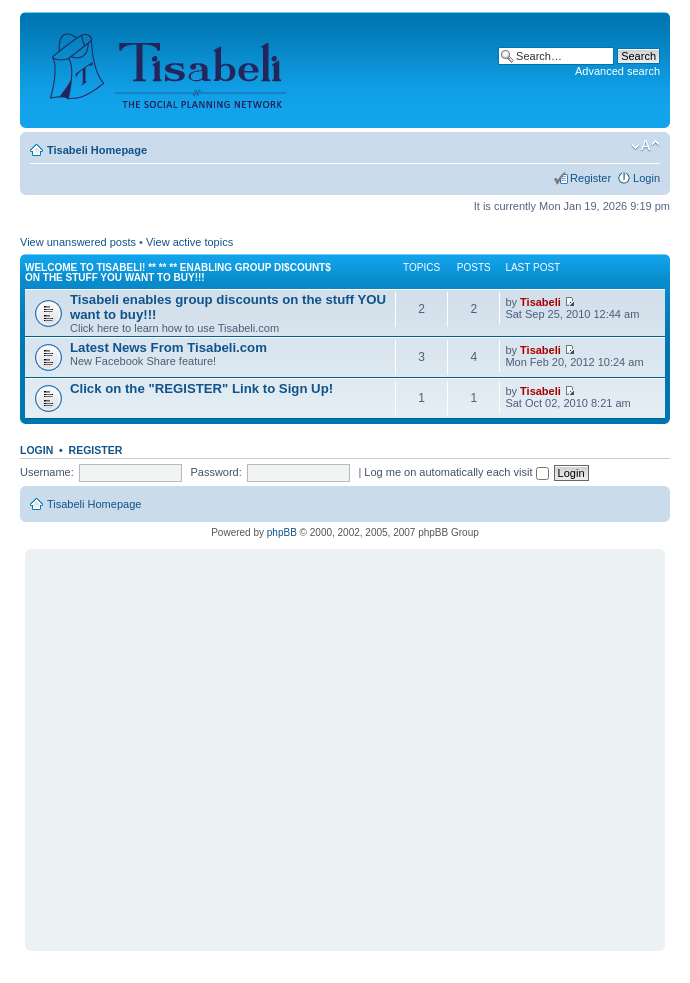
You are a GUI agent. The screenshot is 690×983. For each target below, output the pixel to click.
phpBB (282, 532)
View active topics (189, 242)
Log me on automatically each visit (456, 472)
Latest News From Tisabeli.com (168, 347)
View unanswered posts (78, 242)
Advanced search (617, 71)
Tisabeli (540, 302)
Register (590, 178)
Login (646, 178)
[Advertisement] (187, 741)
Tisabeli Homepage (97, 150)
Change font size (645, 146)
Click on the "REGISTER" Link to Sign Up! (201, 388)
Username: (47, 472)
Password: (215, 472)
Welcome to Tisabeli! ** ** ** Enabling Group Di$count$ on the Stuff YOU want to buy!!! (178, 272)
